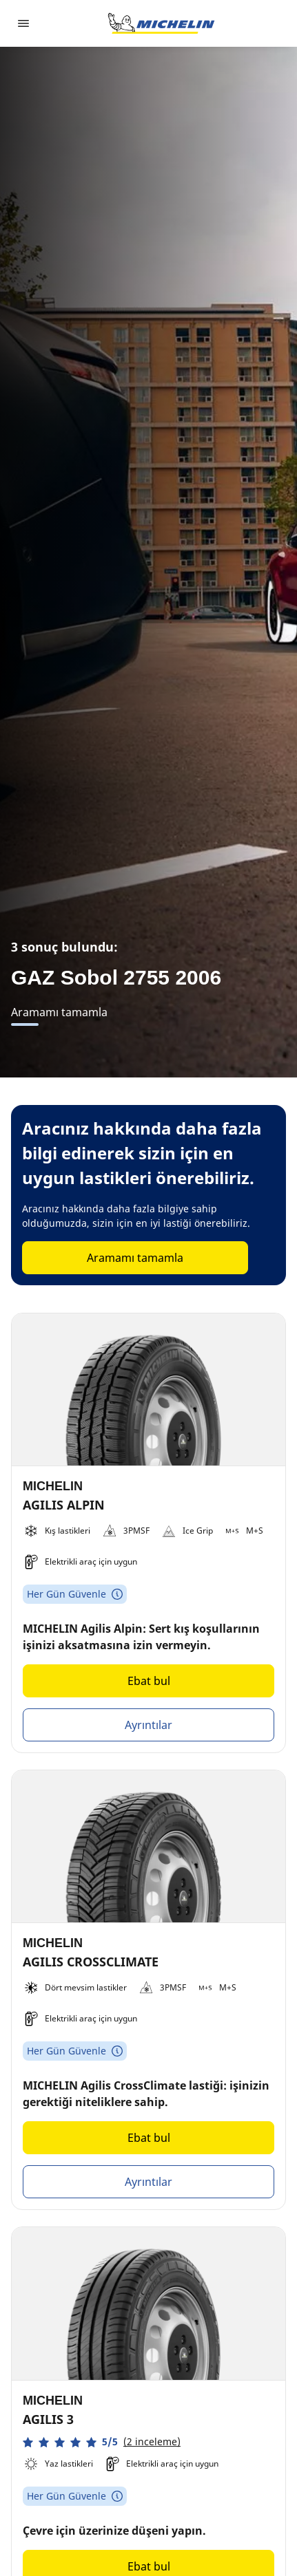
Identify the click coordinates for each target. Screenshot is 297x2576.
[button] (102, 2442)
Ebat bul (148, 1680)
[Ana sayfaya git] (161, 23)
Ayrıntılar (148, 1724)
